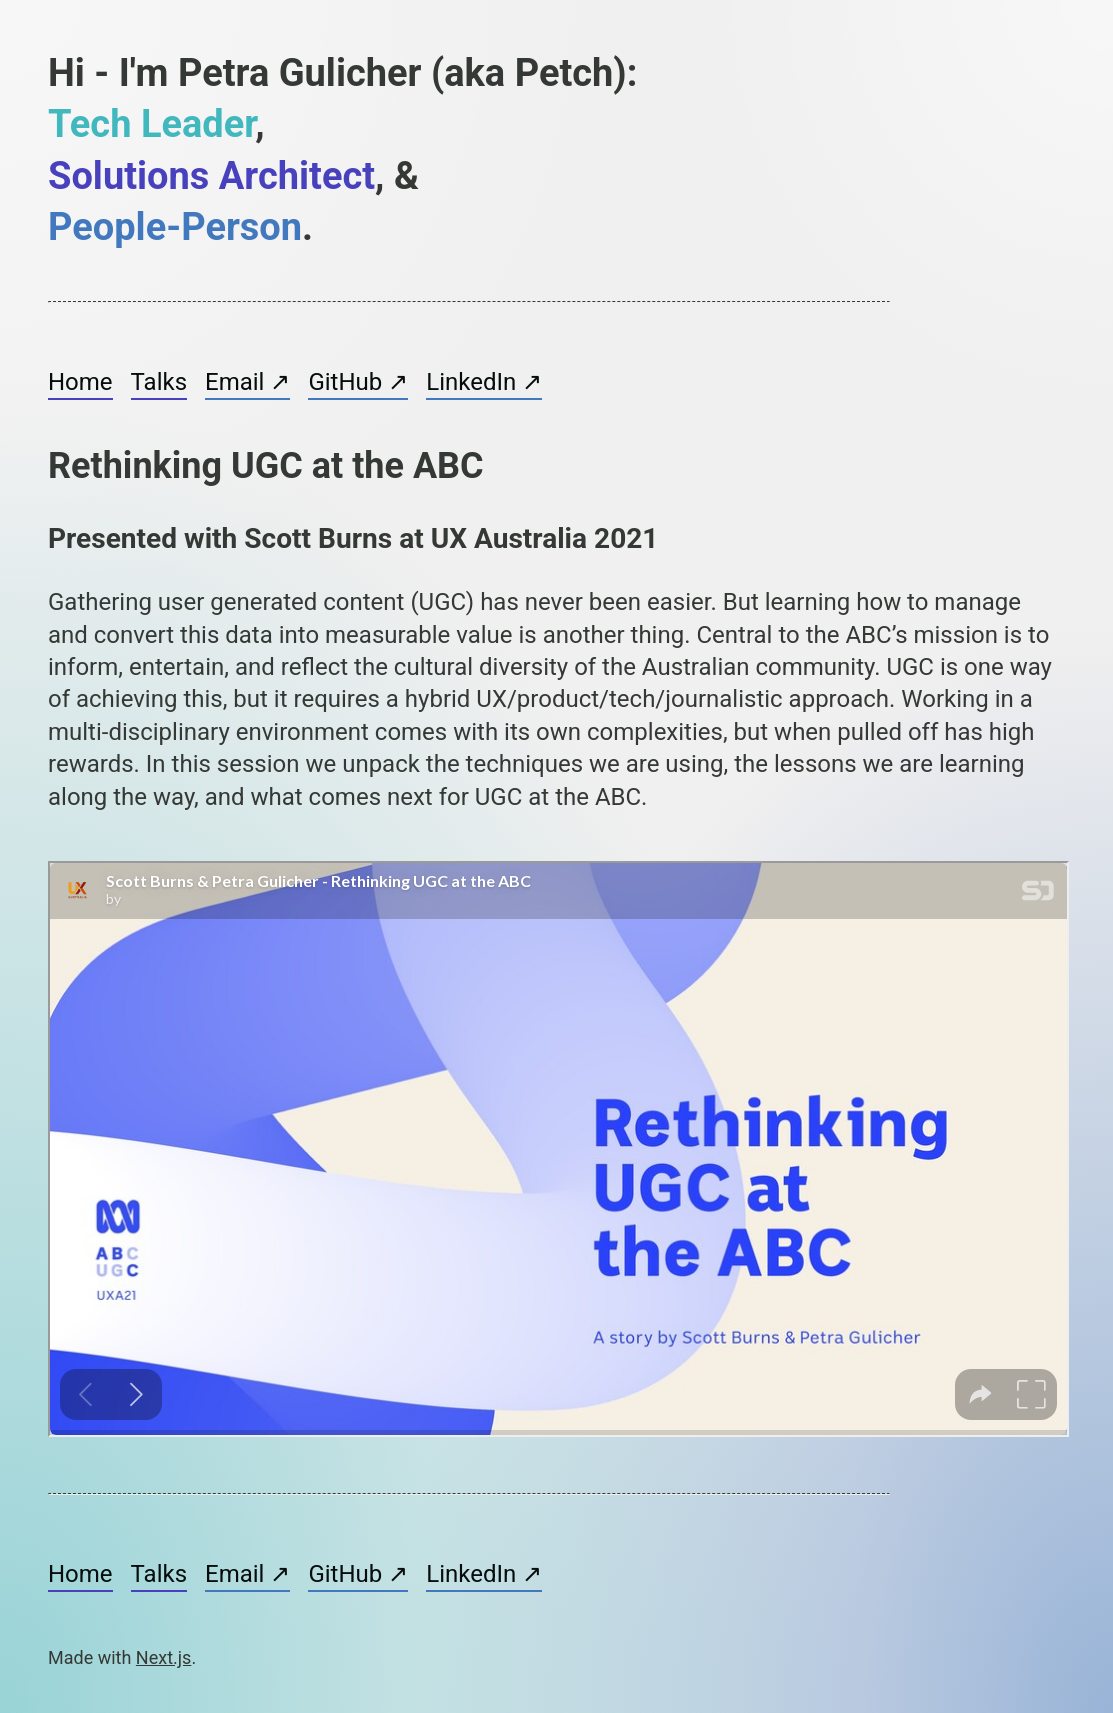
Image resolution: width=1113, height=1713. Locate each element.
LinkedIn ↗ (484, 382)
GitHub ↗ (358, 382)
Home (80, 382)
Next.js (164, 1657)
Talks (159, 382)
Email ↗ (247, 382)
